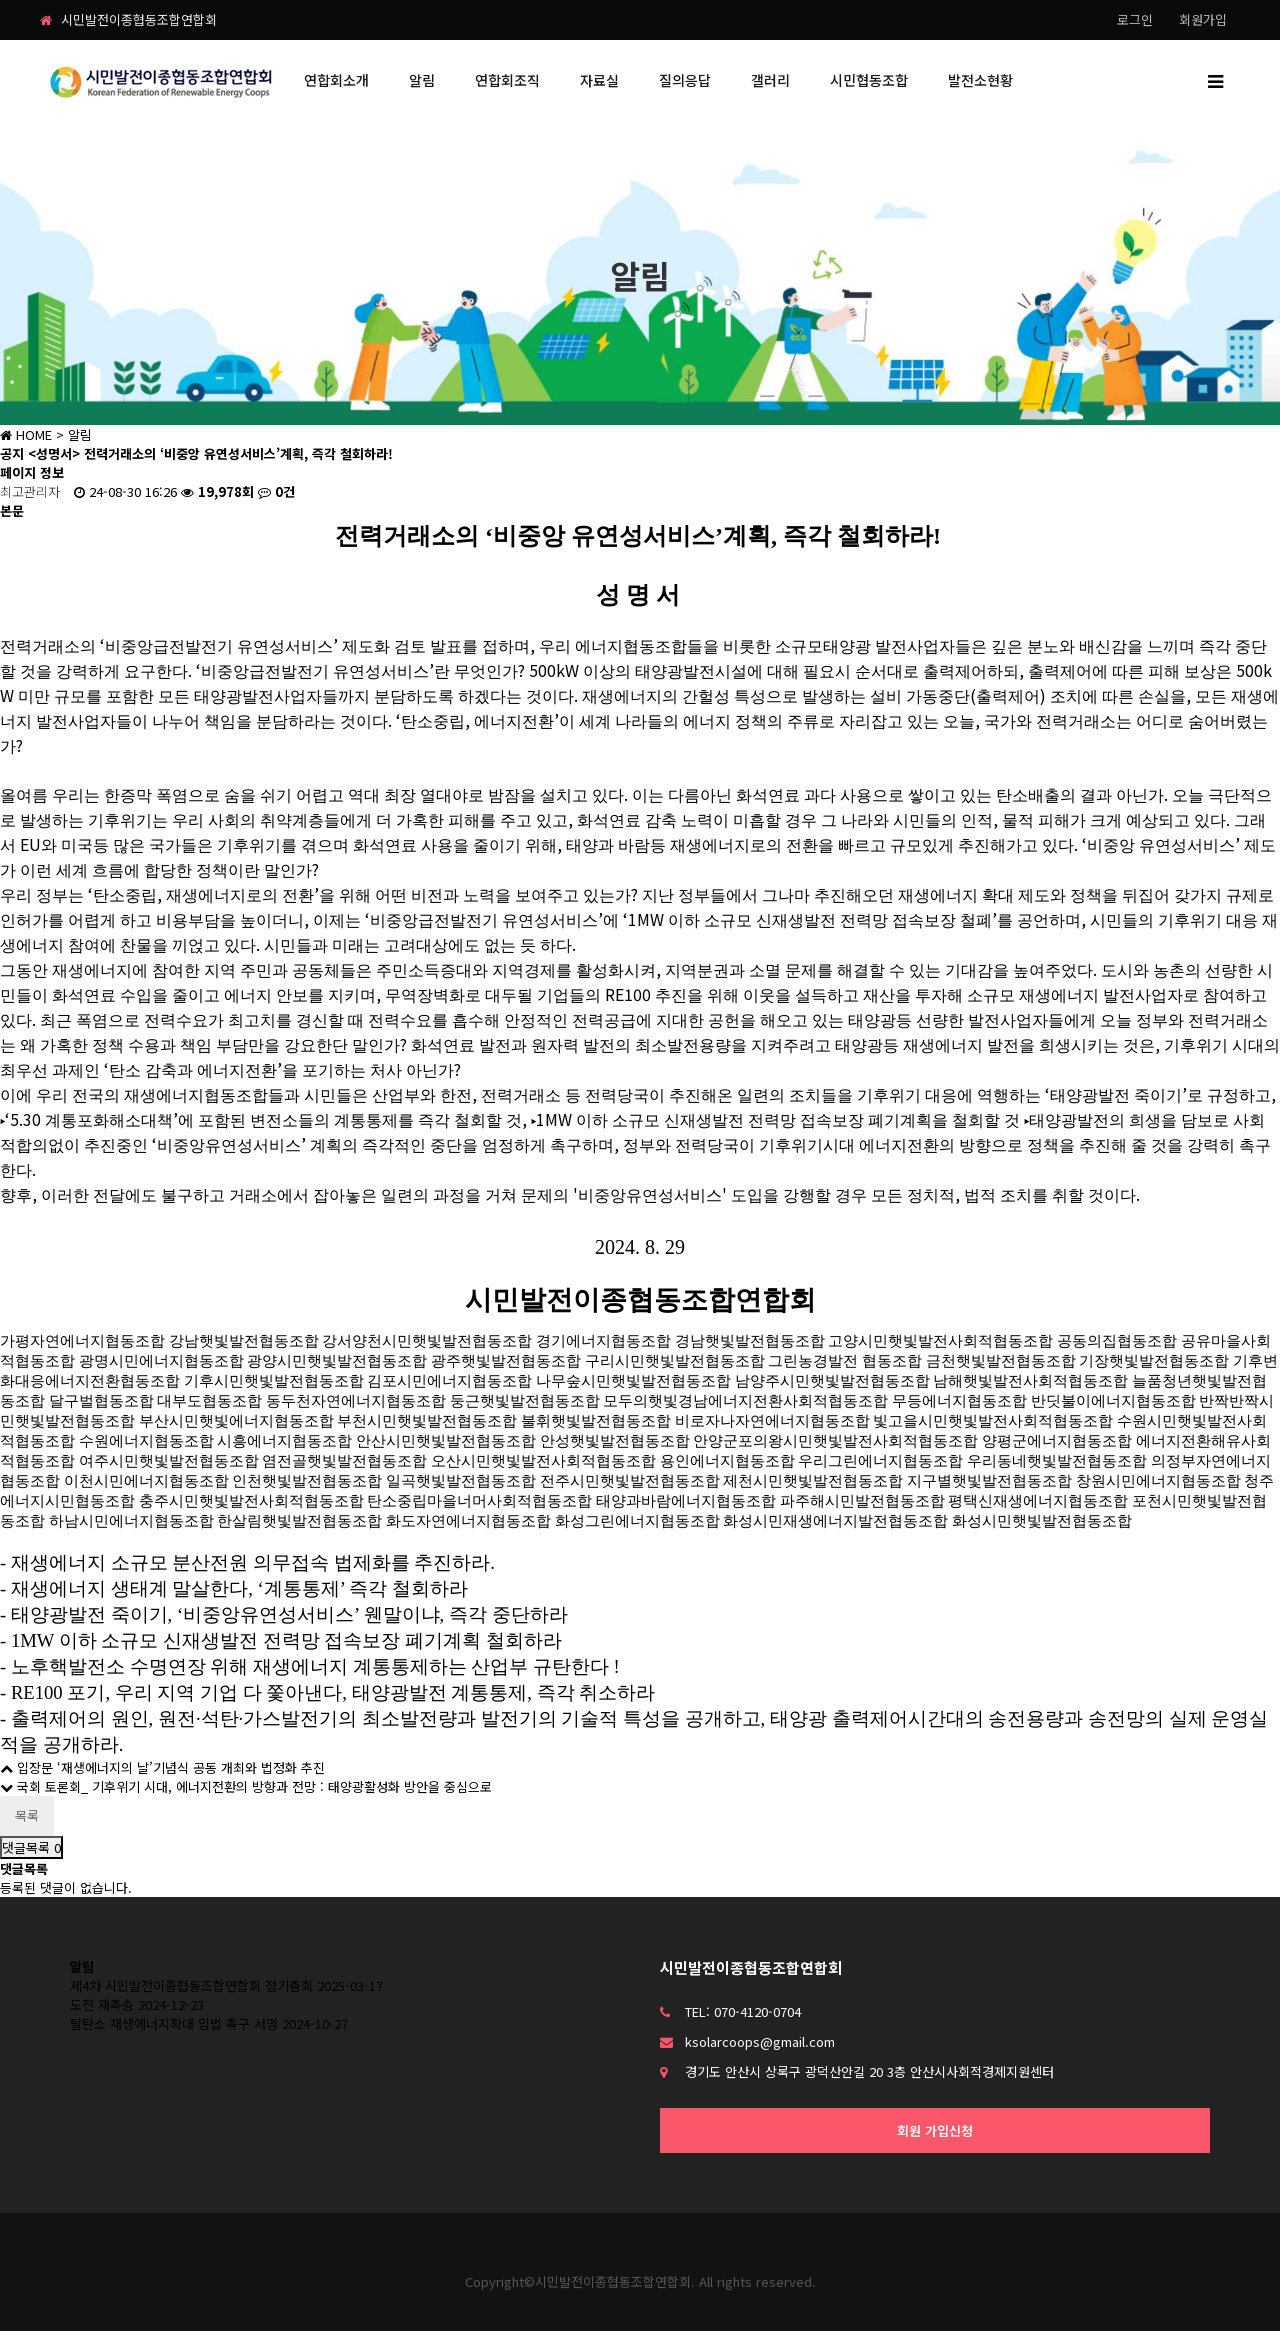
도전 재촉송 (102, 2004)
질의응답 (685, 80)
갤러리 (770, 80)
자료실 (599, 80)
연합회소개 (336, 80)
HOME (26, 434)
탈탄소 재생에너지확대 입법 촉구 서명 (174, 2023)
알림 (422, 80)
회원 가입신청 (935, 2130)
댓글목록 (31, 1847)
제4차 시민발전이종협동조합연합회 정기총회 (191, 1985)
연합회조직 (507, 80)
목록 (27, 1815)
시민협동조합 (869, 80)
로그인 (1135, 19)
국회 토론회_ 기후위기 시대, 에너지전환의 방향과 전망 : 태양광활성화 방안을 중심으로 (246, 1786)
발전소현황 (980, 80)
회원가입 (1203, 19)
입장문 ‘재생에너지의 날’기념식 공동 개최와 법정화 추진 (162, 1767)
